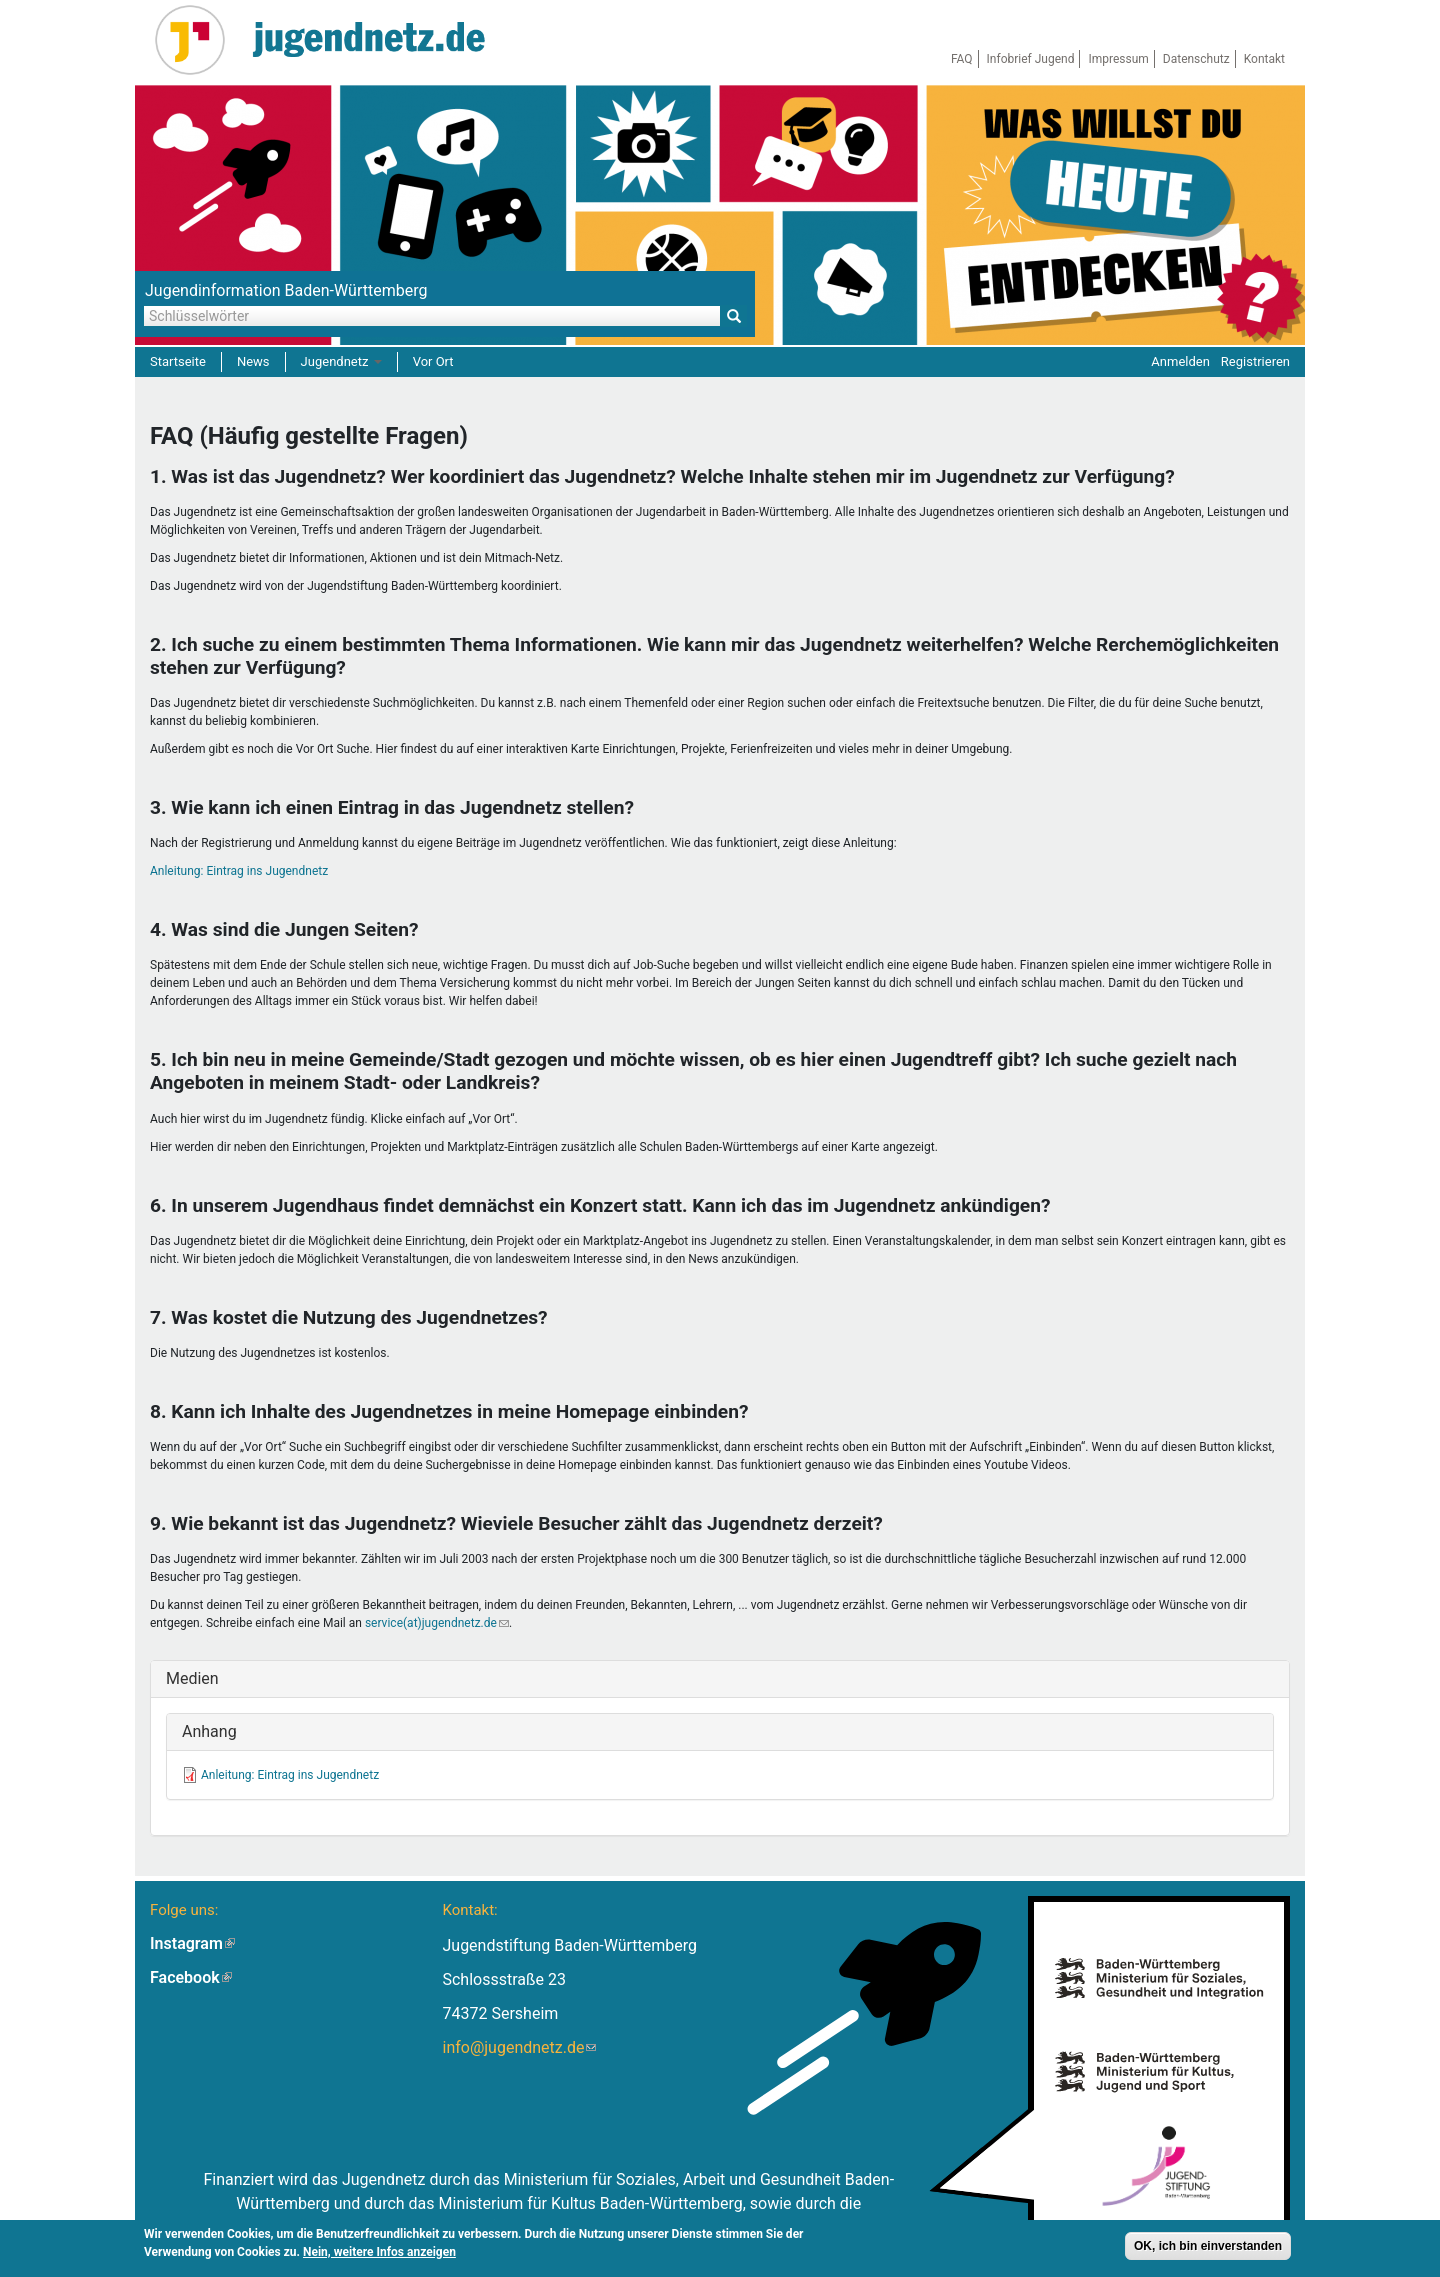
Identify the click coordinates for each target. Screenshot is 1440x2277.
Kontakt (1264, 59)
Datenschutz (1196, 59)
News (253, 361)
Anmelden (1180, 361)
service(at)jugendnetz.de (437, 1623)
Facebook (191, 1977)
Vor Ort (433, 361)
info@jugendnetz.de (519, 2047)
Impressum (1118, 59)
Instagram (192, 1943)
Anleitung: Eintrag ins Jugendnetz (239, 871)
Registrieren (1255, 361)
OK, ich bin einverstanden (1208, 2246)
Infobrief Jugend (1031, 59)
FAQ (962, 59)
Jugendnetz (341, 361)
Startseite (178, 361)
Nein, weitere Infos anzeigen (379, 2252)
